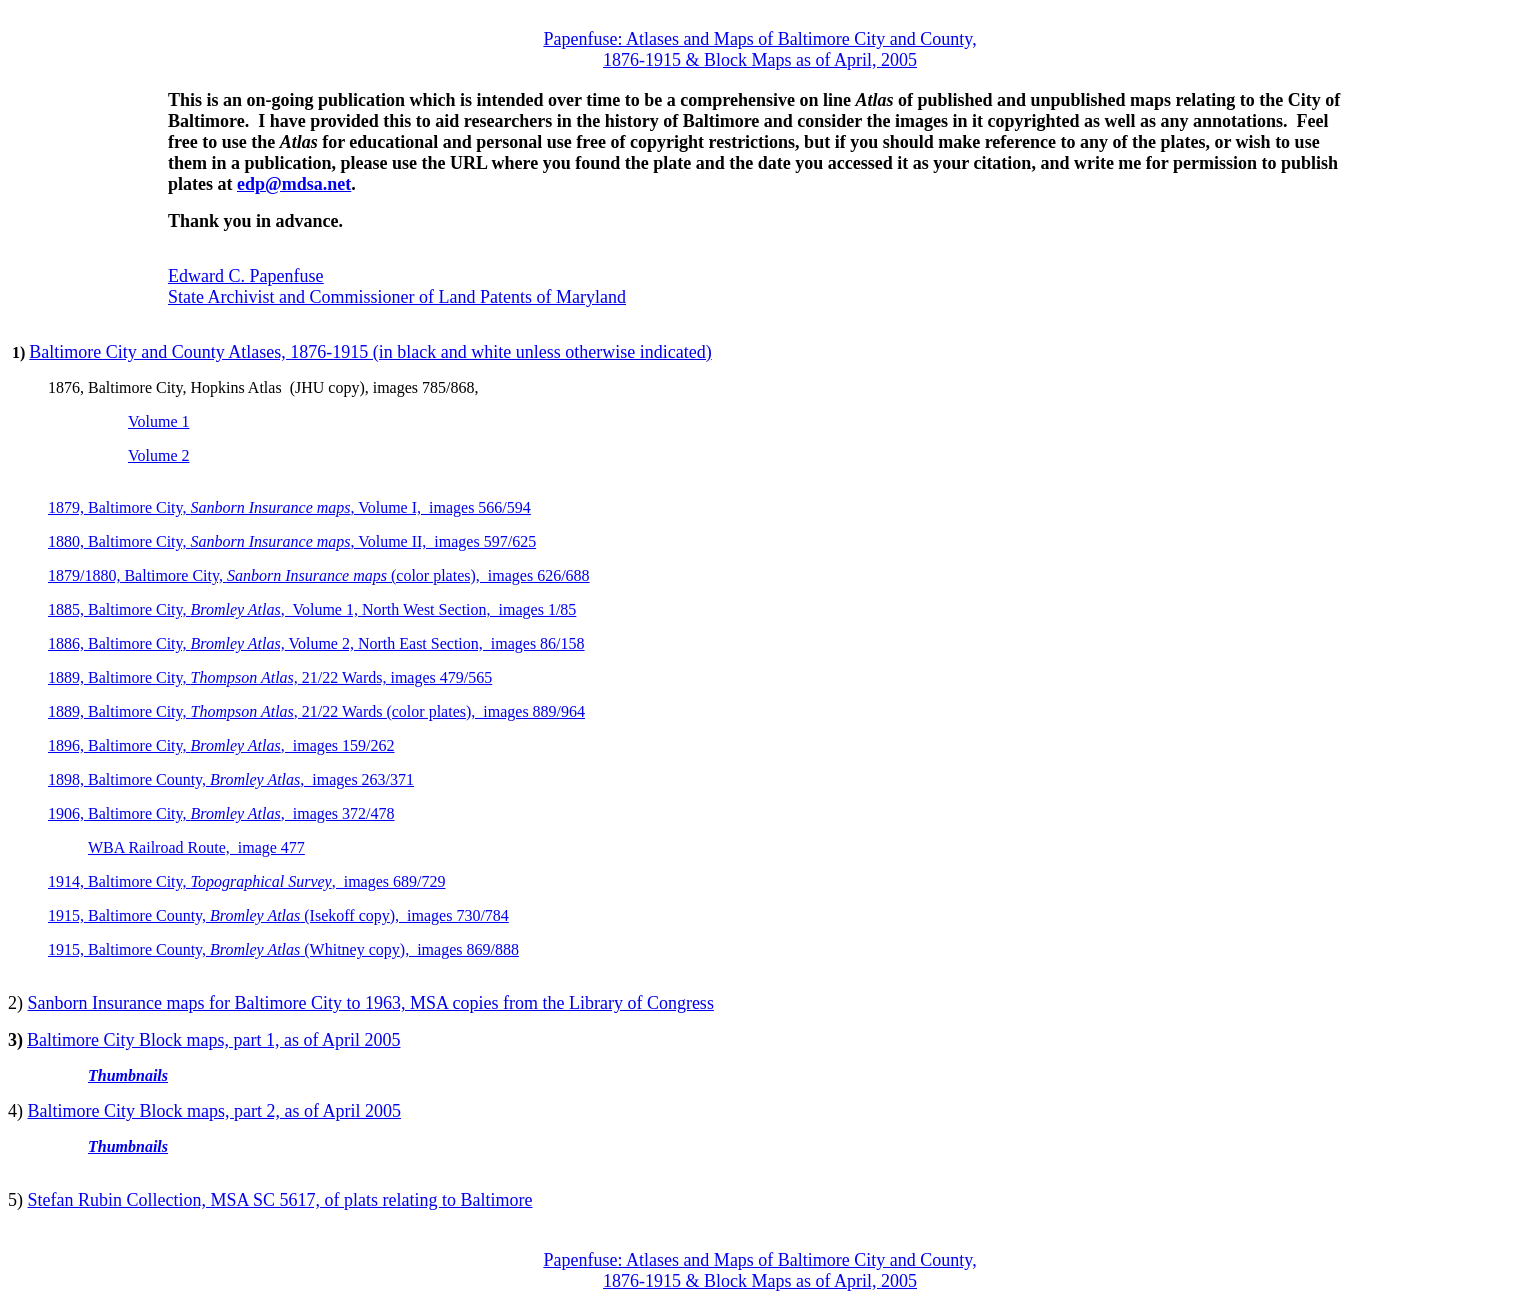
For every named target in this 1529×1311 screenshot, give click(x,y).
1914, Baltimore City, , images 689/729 (246, 881)
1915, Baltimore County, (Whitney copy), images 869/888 (283, 949)
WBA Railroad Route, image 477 (196, 847)
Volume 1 (158, 421)
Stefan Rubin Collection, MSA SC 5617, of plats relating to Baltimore (280, 1200)
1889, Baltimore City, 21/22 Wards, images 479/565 (270, 677)
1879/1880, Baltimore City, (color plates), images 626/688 (319, 575)
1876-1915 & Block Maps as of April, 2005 (760, 60)
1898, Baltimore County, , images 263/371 (231, 779)
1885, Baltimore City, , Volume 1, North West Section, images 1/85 (312, 609)
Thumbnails (128, 1075)
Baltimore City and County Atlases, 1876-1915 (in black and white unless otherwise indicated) (370, 352)
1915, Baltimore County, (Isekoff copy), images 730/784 (278, 915)
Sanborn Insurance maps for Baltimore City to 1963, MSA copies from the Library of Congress (371, 1003)
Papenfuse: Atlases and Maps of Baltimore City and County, (759, 39)
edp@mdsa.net (294, 184)
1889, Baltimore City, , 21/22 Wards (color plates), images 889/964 (316, 711)
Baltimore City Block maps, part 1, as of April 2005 (213, 1040)
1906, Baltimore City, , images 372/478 (221, 813)
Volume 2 (158, 455)
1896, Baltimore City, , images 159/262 (221, 745)
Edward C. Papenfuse (245, 276)
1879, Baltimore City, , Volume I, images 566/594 (289, 507)
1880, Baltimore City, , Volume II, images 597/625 (292, 541)
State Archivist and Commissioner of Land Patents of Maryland (397, 297)
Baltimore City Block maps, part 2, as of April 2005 (214, 1111)
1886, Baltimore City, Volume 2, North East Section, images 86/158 (316, 643)
